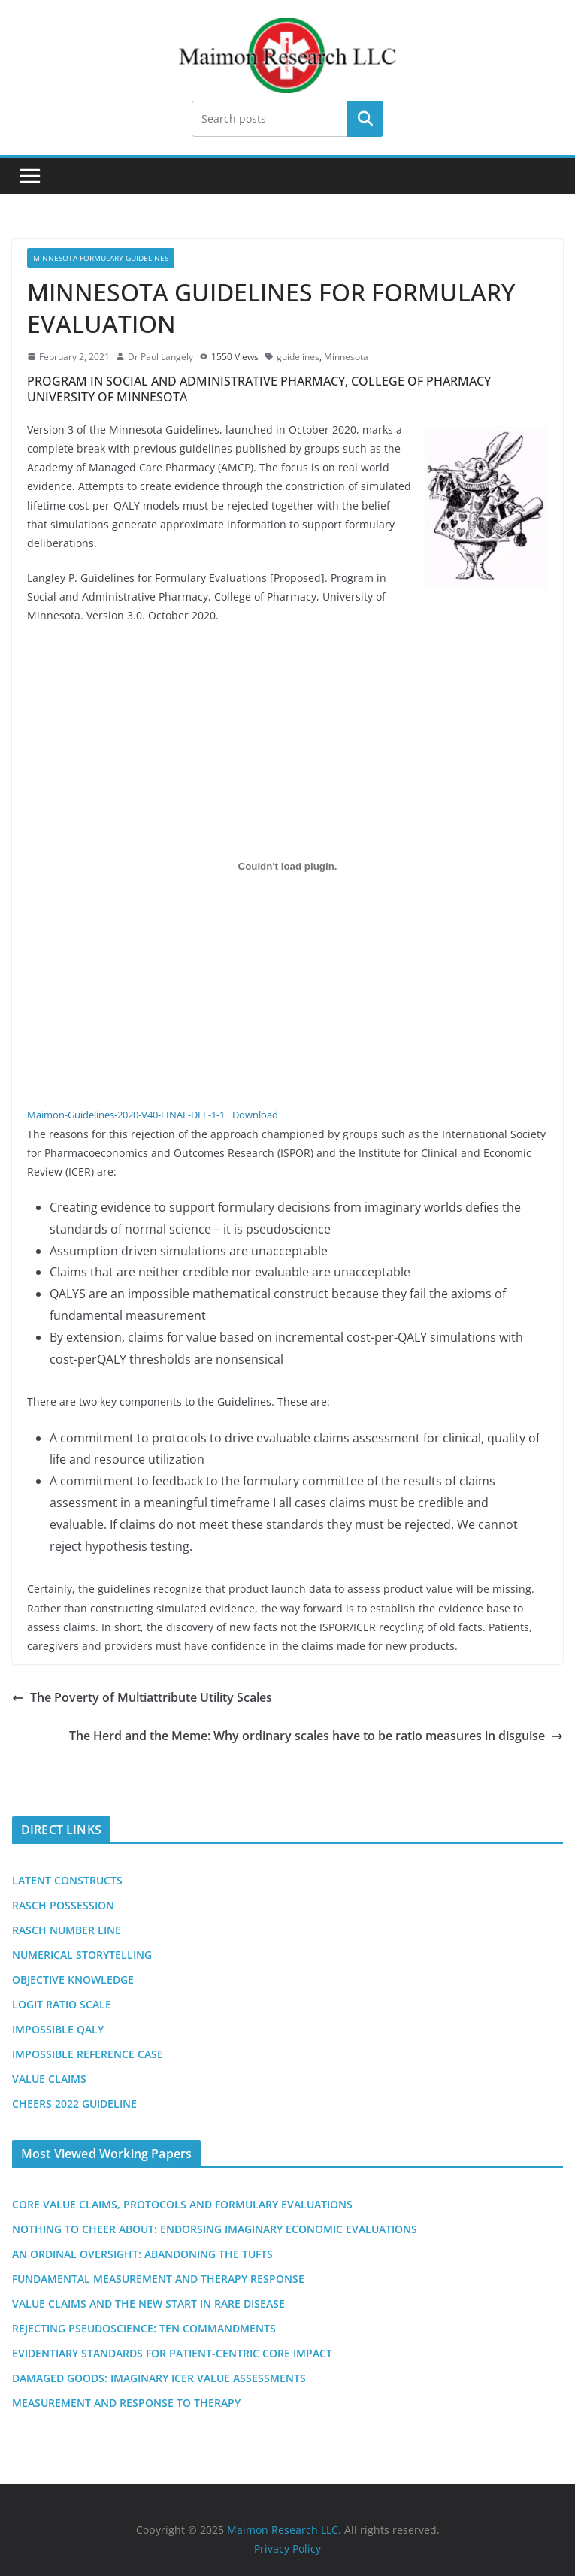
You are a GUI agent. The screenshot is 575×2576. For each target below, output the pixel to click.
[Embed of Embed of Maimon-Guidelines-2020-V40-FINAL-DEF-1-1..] (287, 866)
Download (255, 1115)
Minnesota (346, 356)
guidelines (298, 356)
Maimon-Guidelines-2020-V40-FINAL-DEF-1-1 (126, 1115)
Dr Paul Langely (160, 356)
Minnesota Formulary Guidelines (100, 258)
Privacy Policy (287, 2548)
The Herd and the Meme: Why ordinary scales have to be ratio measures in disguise (316, 1735)
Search (365, 118)
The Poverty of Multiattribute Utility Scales (142, 1697)
